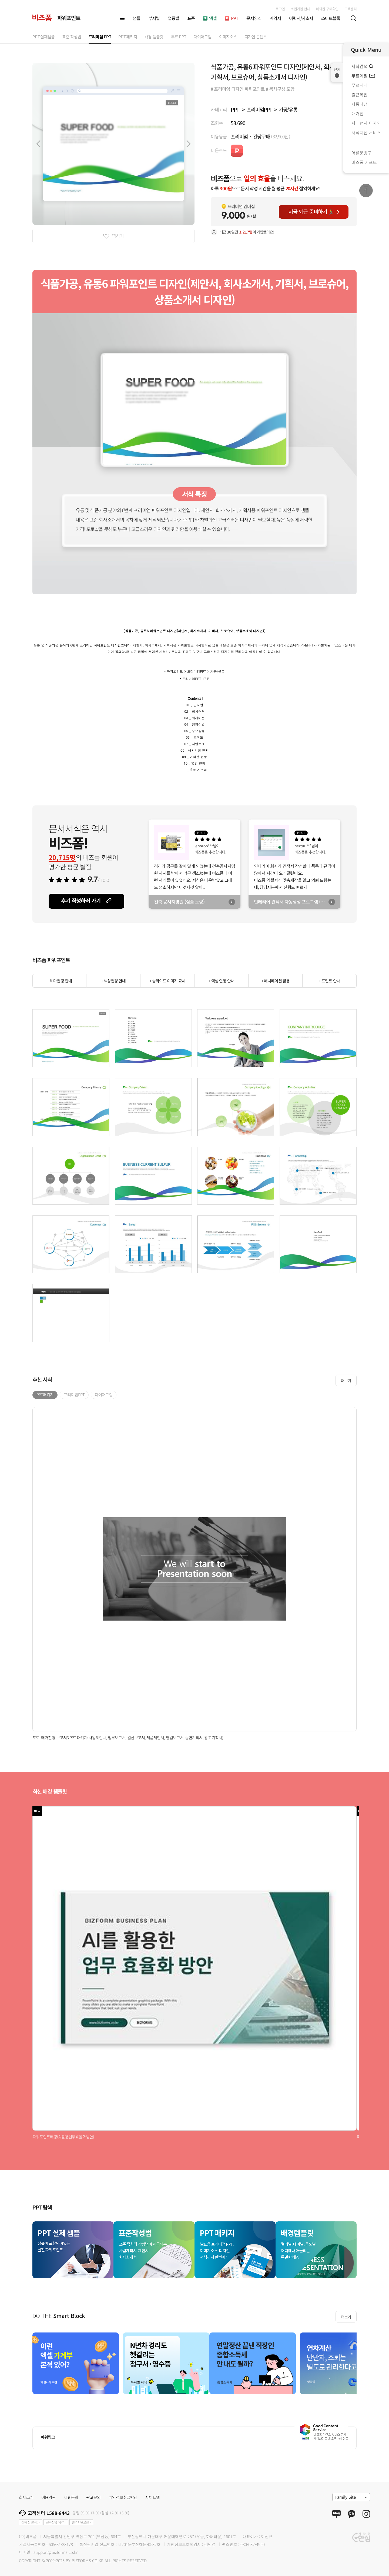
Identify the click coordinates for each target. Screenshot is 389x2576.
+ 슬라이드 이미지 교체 (167, 981)
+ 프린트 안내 (329, 981)
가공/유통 (288, 109)
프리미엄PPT (259, 109)
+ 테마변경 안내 (59, 981)
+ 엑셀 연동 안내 (221, 981)
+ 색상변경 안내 (113, 981)
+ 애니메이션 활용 (275, 981)
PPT (235, 109)
